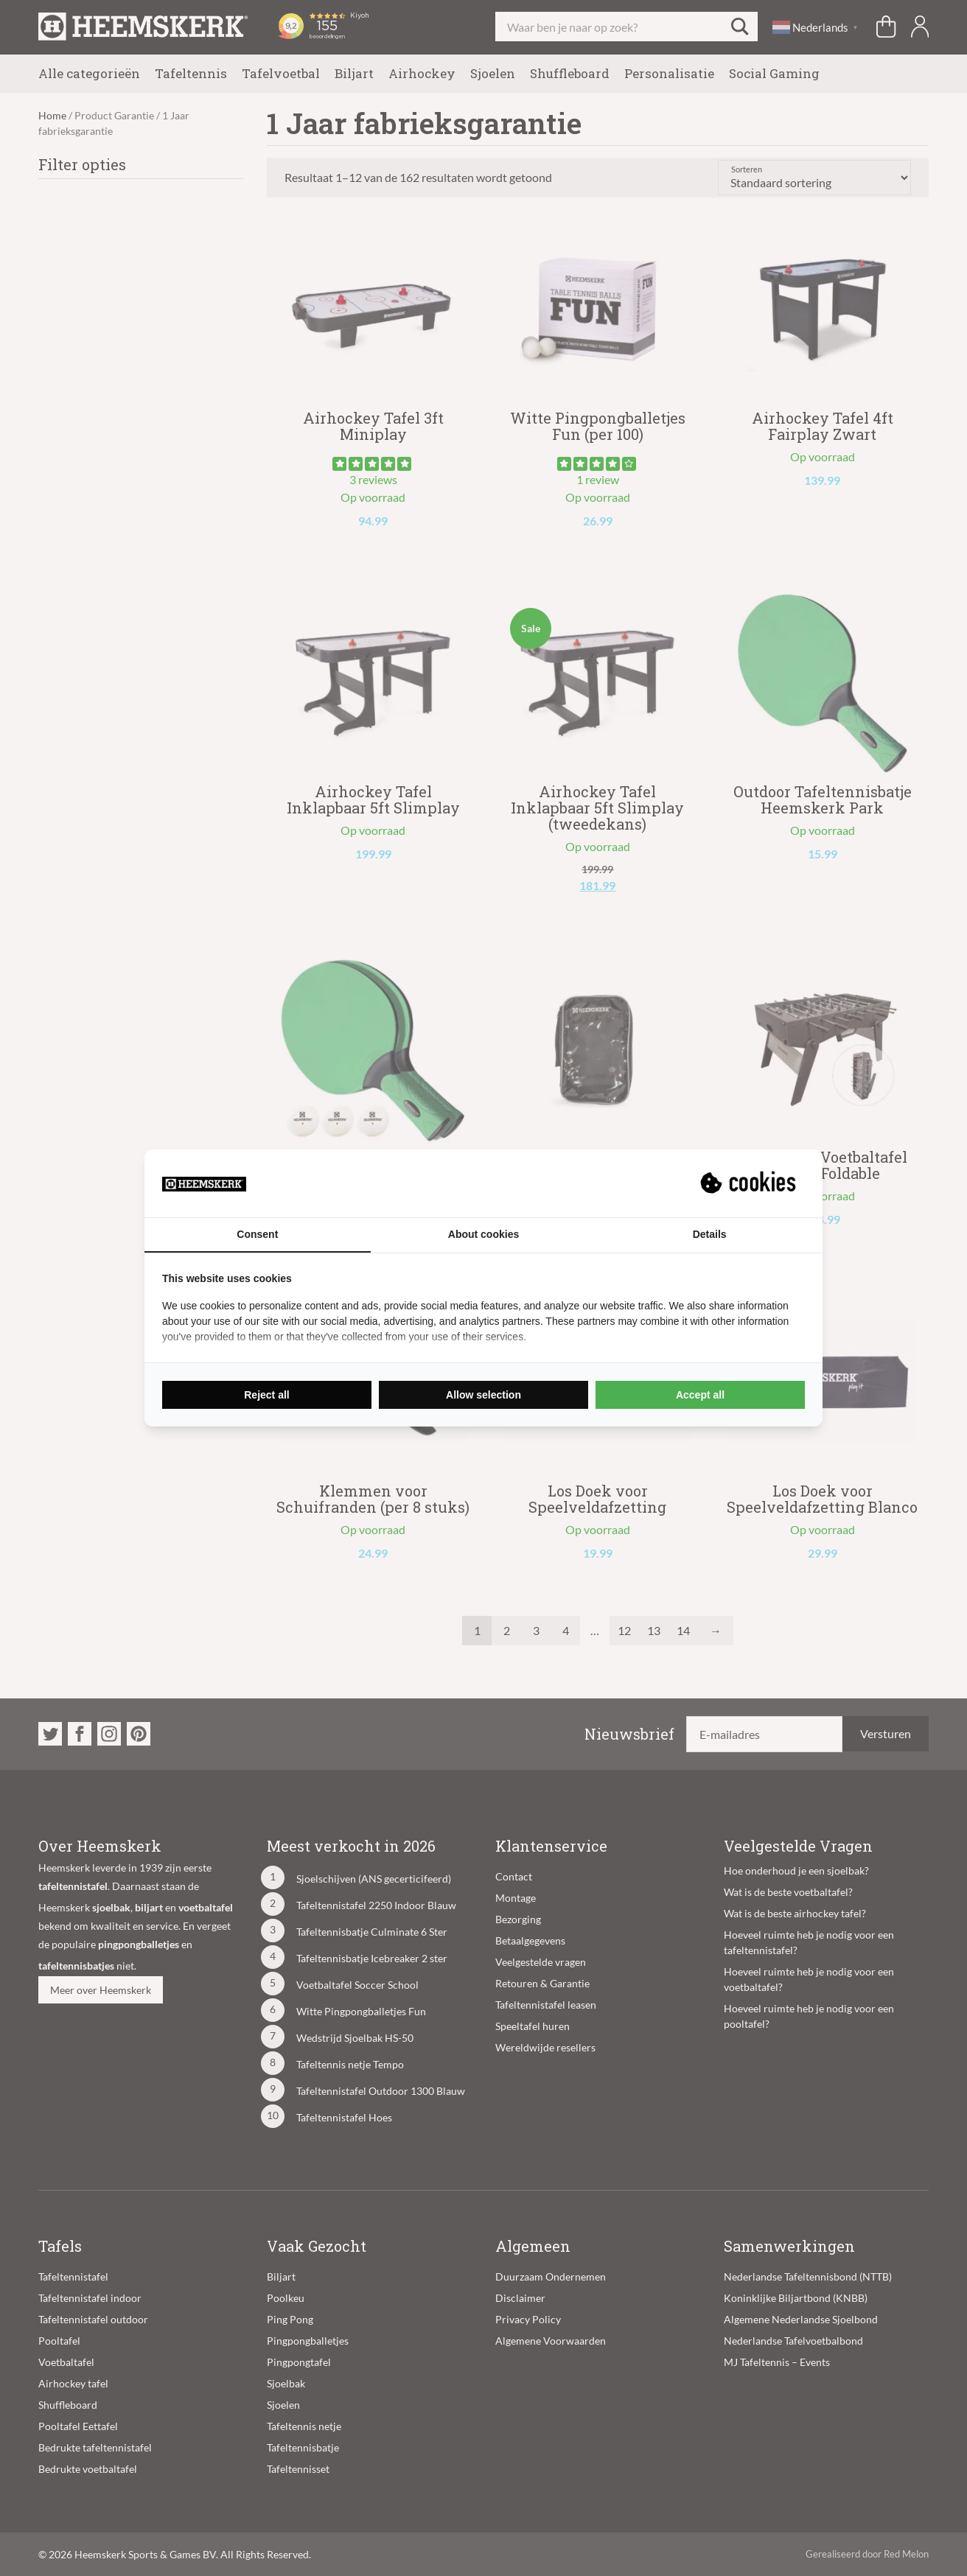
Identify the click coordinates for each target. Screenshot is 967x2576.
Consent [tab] (257, 1234)
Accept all (700, 1395)
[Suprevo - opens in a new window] (749, 1183)
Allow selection (483, 1395)
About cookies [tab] (483, 1234)
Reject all (266, 1395)
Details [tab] (710, 1234)
